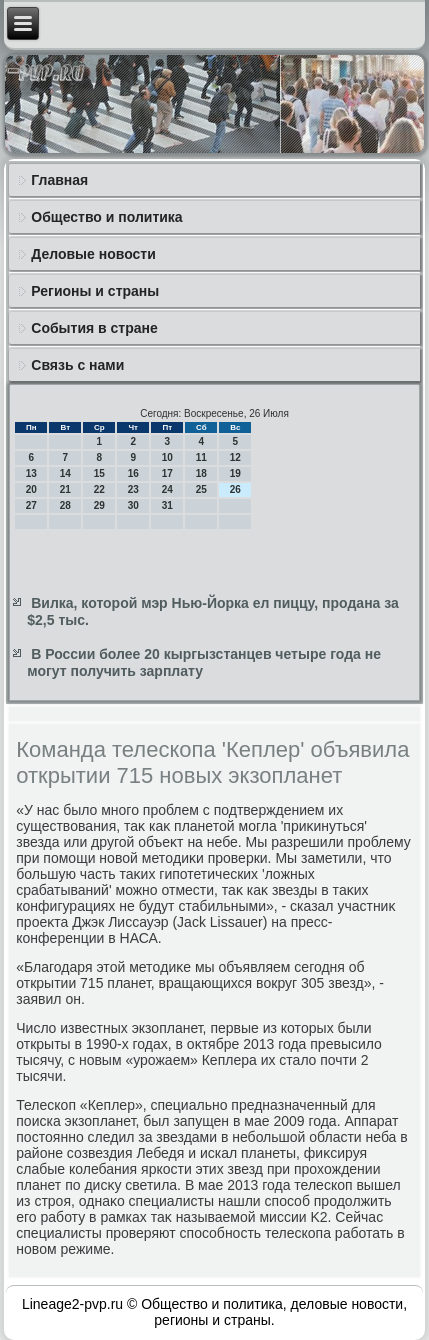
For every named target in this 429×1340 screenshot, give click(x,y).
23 (133, 489)
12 (235, 457)
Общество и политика (106, 217)
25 (201, 489)
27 (31, 505)
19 (235, 473)
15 (99, 473)
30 (133, 505)
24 (167, 489)
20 (31, 489)
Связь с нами (77, 365)
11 (201, 457)
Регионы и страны (95, 291)
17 (167, 473)
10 (167, 457)
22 (99, 489)
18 (201, 473)
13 (31, 473)
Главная (59, 180)
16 (133, 473)
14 (65, 473)
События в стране (94, 328)
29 (99, 505)
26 (235, 489)
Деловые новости (93, 254)
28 (65, 505)
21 (65, 489)
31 (167, 505)
